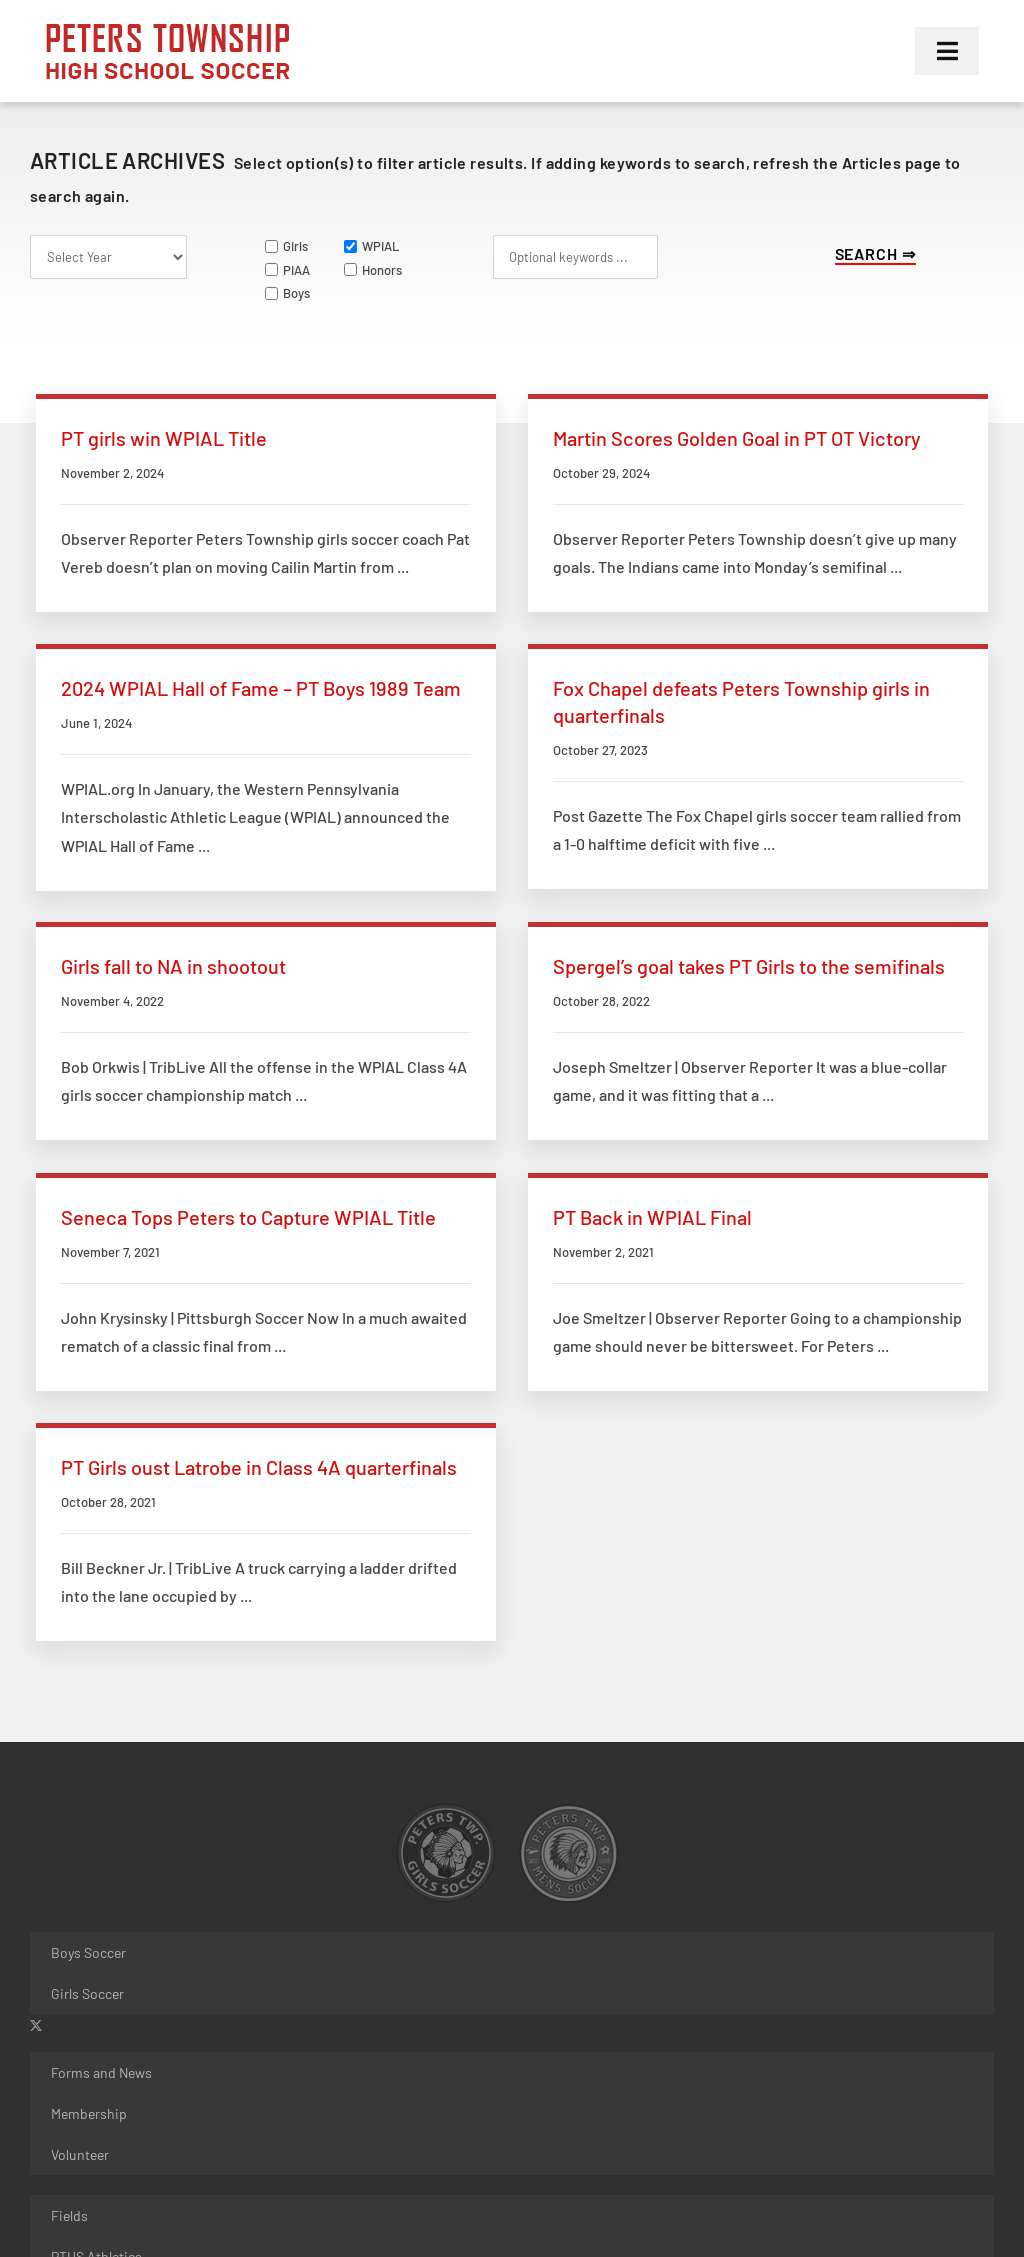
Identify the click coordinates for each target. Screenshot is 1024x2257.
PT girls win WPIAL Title (164, 438)
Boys (287, 293)
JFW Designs (341, 2160)
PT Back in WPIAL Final (488, 1134)
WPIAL (371, 246)
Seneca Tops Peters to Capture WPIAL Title (248, 1134)
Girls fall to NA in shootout (501, 801)
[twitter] (36, 1751)
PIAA (287, 270)
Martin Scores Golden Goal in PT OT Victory (573, 438)
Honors (373, 270)
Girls (286, 246)
